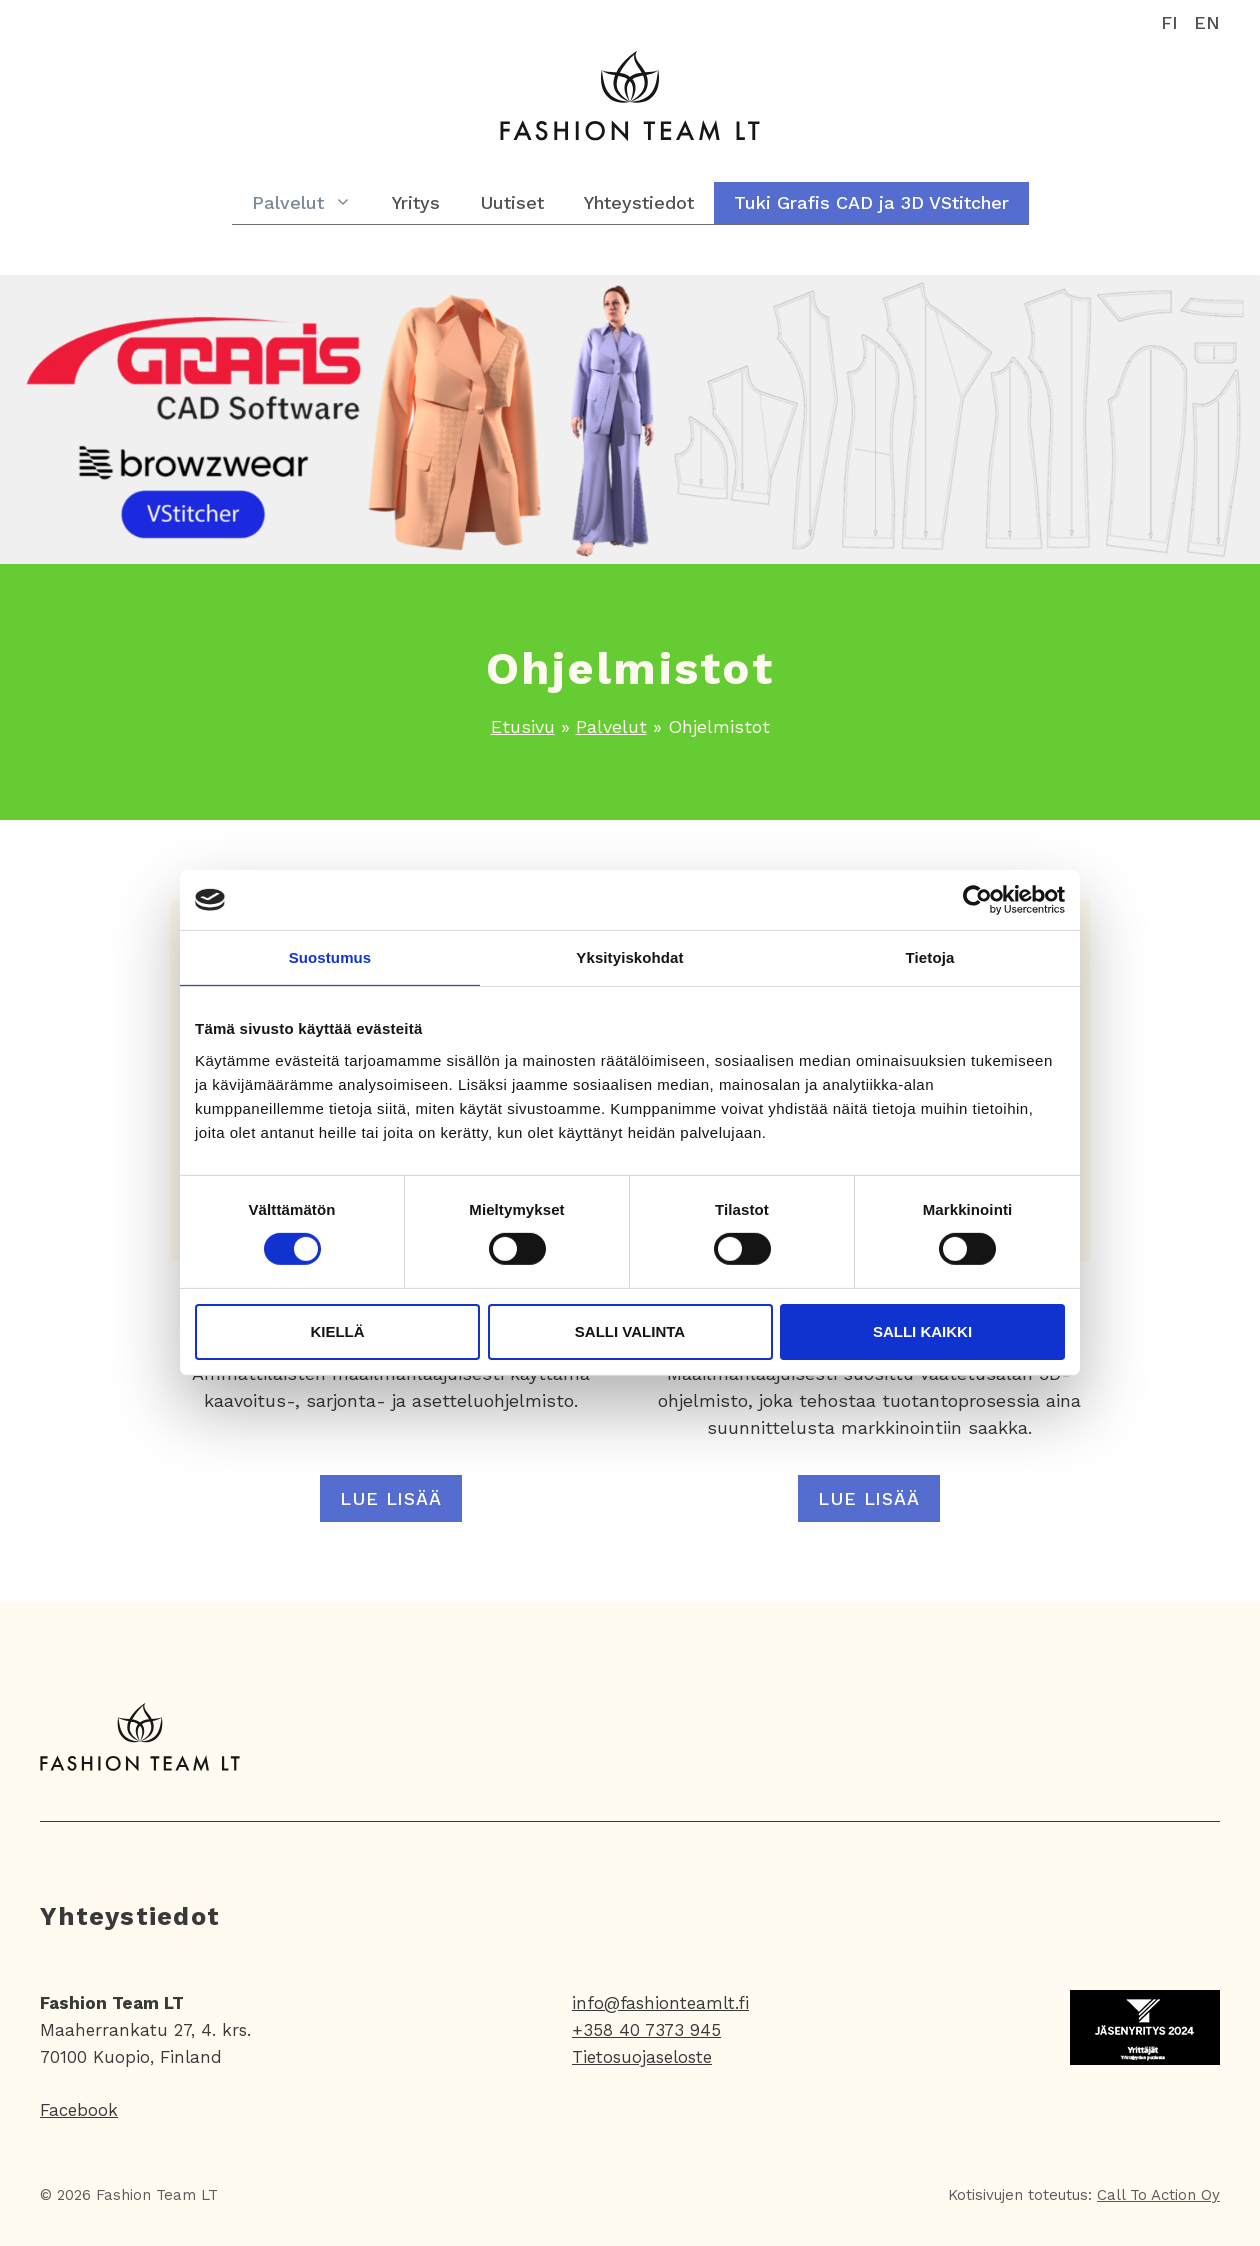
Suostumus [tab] (330, 957)
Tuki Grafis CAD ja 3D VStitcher (871, 202)
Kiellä (337, 1331)
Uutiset (512, 202)
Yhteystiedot (639, 202)
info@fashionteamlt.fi (660, 2003)
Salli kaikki (922, 1331)
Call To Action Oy (1158, 2195)
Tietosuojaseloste (642, 2057)
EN (1207, 22)
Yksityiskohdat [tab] (629, 957)
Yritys (416, 202)
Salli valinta (630, 1331)
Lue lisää (391, 1498)
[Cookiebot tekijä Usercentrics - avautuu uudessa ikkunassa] (977, 900)
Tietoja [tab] (930, 957)
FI (1169, 22)
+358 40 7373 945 (646, 2030)
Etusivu (523, 726)
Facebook (79, 2110)
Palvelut (312, 203)
